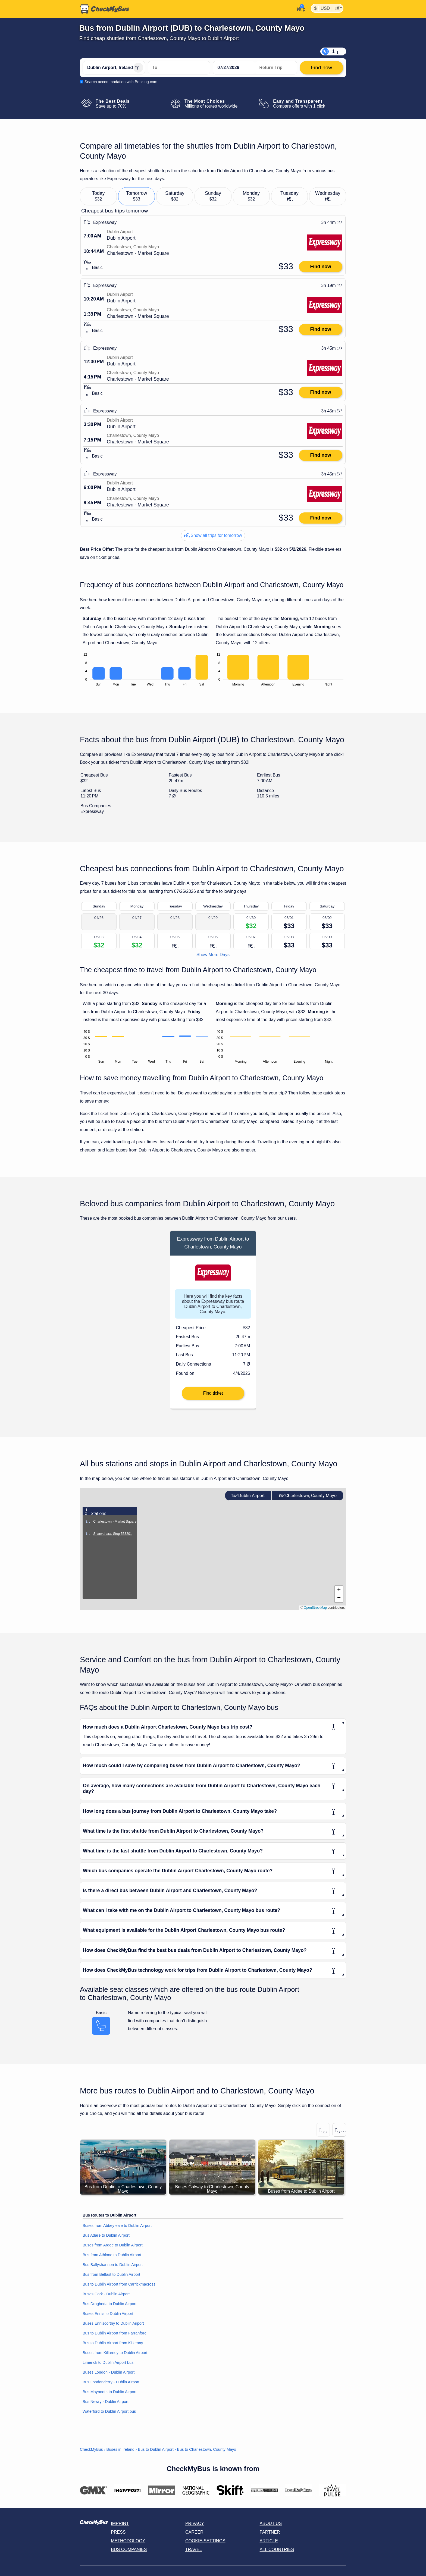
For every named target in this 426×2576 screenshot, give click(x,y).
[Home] (104, 9)
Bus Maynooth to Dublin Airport (109, 2392)
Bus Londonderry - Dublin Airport (111, 2382)
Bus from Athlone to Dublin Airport (112, 2255)
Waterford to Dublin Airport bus (109, 2411)
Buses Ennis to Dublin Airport (108, 2313)
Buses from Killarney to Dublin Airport (115, 2352)
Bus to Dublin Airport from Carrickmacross (119, 2284)
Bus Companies (129, 2549)
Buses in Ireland (120, 2449)
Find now (320, 266)
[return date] (276, 67)
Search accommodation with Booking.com (120, 82)
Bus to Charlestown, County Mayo (206, 2449)
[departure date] (234, 67)
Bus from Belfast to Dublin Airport (111, 2274)
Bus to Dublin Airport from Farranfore (114, 2333)
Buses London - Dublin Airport (108, 2372)
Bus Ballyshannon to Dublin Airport (113, 2264)
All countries (277, 2549)
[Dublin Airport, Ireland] (114, 67)
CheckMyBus (91, 2449)
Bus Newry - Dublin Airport (106, 2401)
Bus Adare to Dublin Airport (106, 2235)
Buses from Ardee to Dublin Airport (113, 2245)
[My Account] (299, 8)
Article (269, 2541)
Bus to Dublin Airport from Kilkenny (113, 2343)
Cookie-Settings (205, 2541)
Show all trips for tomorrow (213, 535)
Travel (193, 2549)
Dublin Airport (248, 1495)
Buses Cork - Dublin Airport (106, 2294)
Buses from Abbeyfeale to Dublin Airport (117, 2225)
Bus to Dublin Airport (156, 2449)
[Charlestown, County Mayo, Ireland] (179, 67)
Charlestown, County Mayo (308, 1495)
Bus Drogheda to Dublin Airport (109, 2304)
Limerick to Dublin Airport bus (108, 2362)
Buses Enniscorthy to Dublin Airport (113, 2323)
